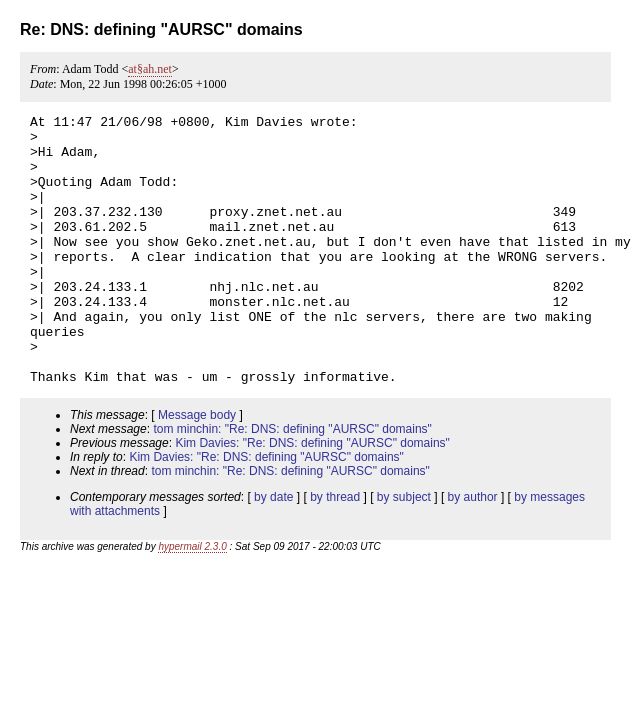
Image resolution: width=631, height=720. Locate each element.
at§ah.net (150, 69)
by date (273, 551)
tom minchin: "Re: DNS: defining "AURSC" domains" (292, 483)
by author (473, 551)
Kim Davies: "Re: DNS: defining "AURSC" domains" (312, 497)
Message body (197, 469)
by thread (335, 551)
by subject (404, 551)
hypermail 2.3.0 (192, 600)
